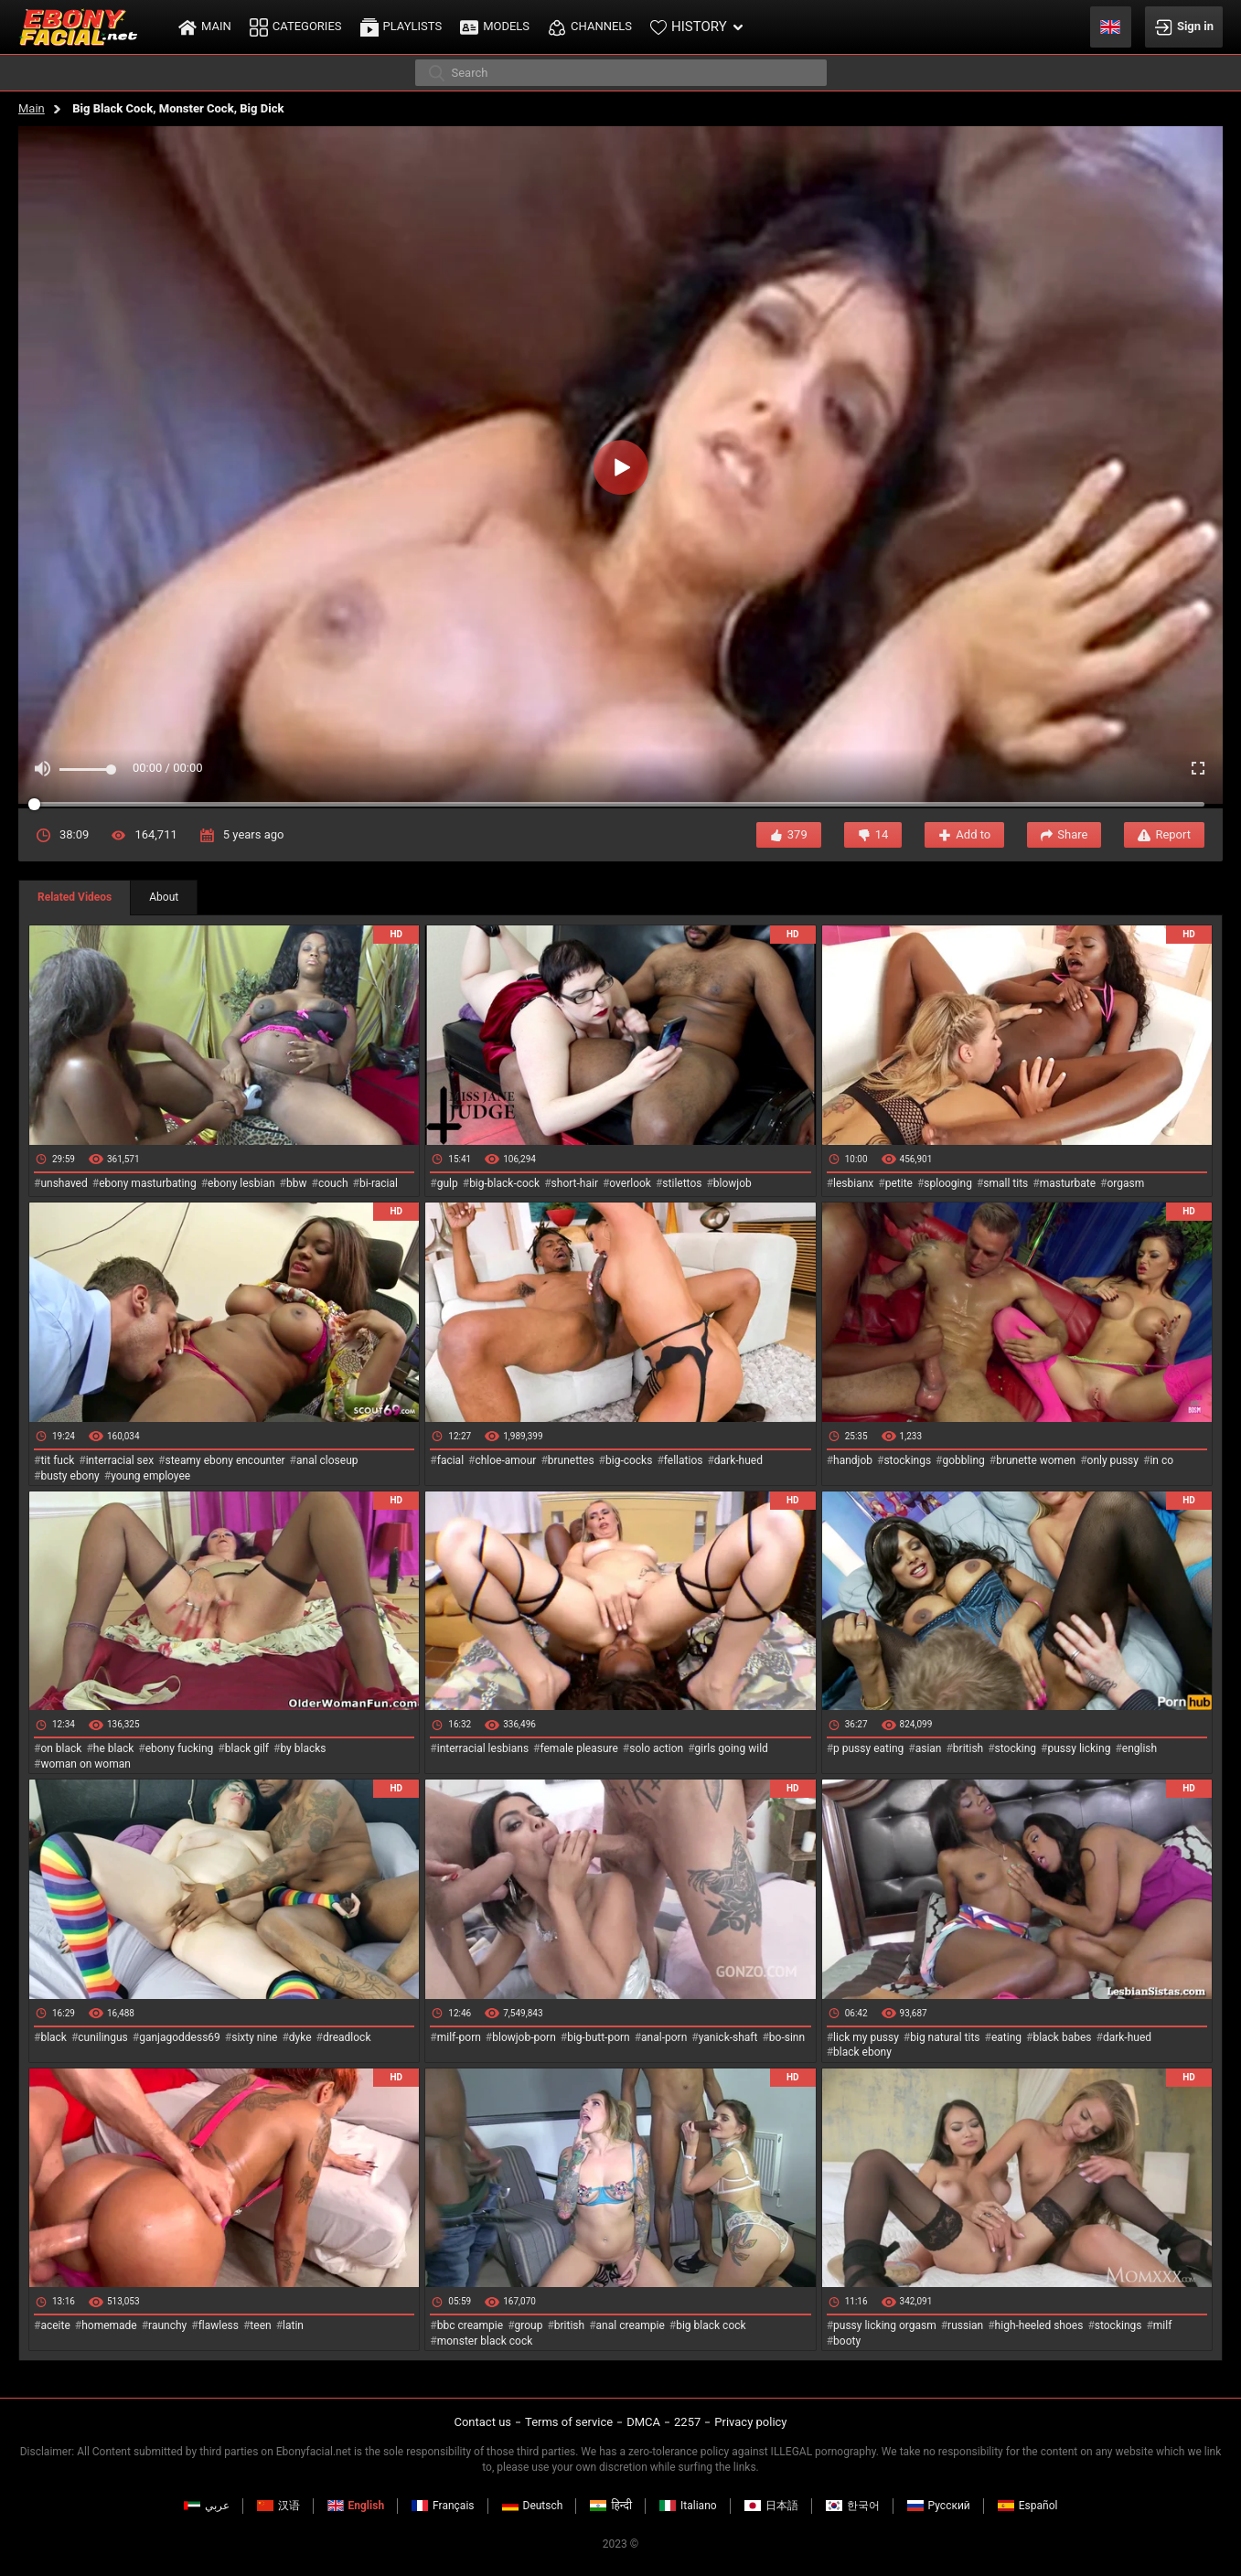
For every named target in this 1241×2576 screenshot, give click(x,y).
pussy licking (1079, 1748)
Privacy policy (750, 2422)
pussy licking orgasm (884, 2325)
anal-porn (664, 2037)
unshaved (63, 1183)
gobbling (964, 1460)
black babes (1061, 2037)
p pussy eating (868, 1748)
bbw (296, 1183)
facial (450, 1460)
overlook (630, 1183)
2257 (687, 2422)
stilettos (681, 1183)
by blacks (303, 1748)
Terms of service (569, 2422)
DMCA (643, 2422)
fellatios (683, 1460)
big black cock (710, 2325)
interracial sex (120, 1460)
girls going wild (731, 1748)
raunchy (167, 2325)
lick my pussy (866, 2037)
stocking (1016, 1748)
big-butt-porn (598, 2037)
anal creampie (630, 2325)
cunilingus (102, 2037)
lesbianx (853, 1183)
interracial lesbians (483, 1748)
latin (293, 2325)
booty (847, 2341)
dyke (300, 2037)
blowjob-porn (524, 2037)
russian (965, 2325)
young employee (150, 1476)
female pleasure (578, 1748)
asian (928, 1748)
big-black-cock (504, 1183)
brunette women (1035, 1460)
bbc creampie (470, 2325)
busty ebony (69, 1476)
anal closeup (327, 1460)
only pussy (1113, 1460)
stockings (907, 1460)
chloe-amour (505, 1460)
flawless (218, 2325)
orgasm (1125, 1183)
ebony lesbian (241, 1183)
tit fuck (57, 1460)
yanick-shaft (728, 2037)
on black (60, 1748)
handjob (852, 1460)
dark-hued (738, 1460)
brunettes (571, 1460)
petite (899, 1183)
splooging (948, 1183)
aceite (55, 2325)
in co (1161, 1460)
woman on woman (85, 1764)
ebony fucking (179, 1748)
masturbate (1068, 1183)
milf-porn (459, 2037)
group (529, 2325)
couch (333, 1183)
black (53, 2037)
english (1139, 1748)
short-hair (574, 1183)
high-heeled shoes (1039, 2325)
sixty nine (254, 2037)
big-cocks (628, 1460)
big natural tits (944, 2037)
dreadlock (347, 2037)
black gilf (247, 1748)
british (968, 1748)
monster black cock (485, 2341)
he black (113, 1748)
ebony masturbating (148, 1183)
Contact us (482, 2422)
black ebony (862, 2052)
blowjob (732, 1183)
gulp (447, 1183)
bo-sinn (787, 2037)
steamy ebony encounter (224, 1460)
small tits (1005, 1183)
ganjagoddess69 (179, 2037)
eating (1006, 2037)
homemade (109, 2325)
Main (31, 108)
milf (1162, 2325)
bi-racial (378, 1183)
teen (260, 2325)
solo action (656, 1748)
